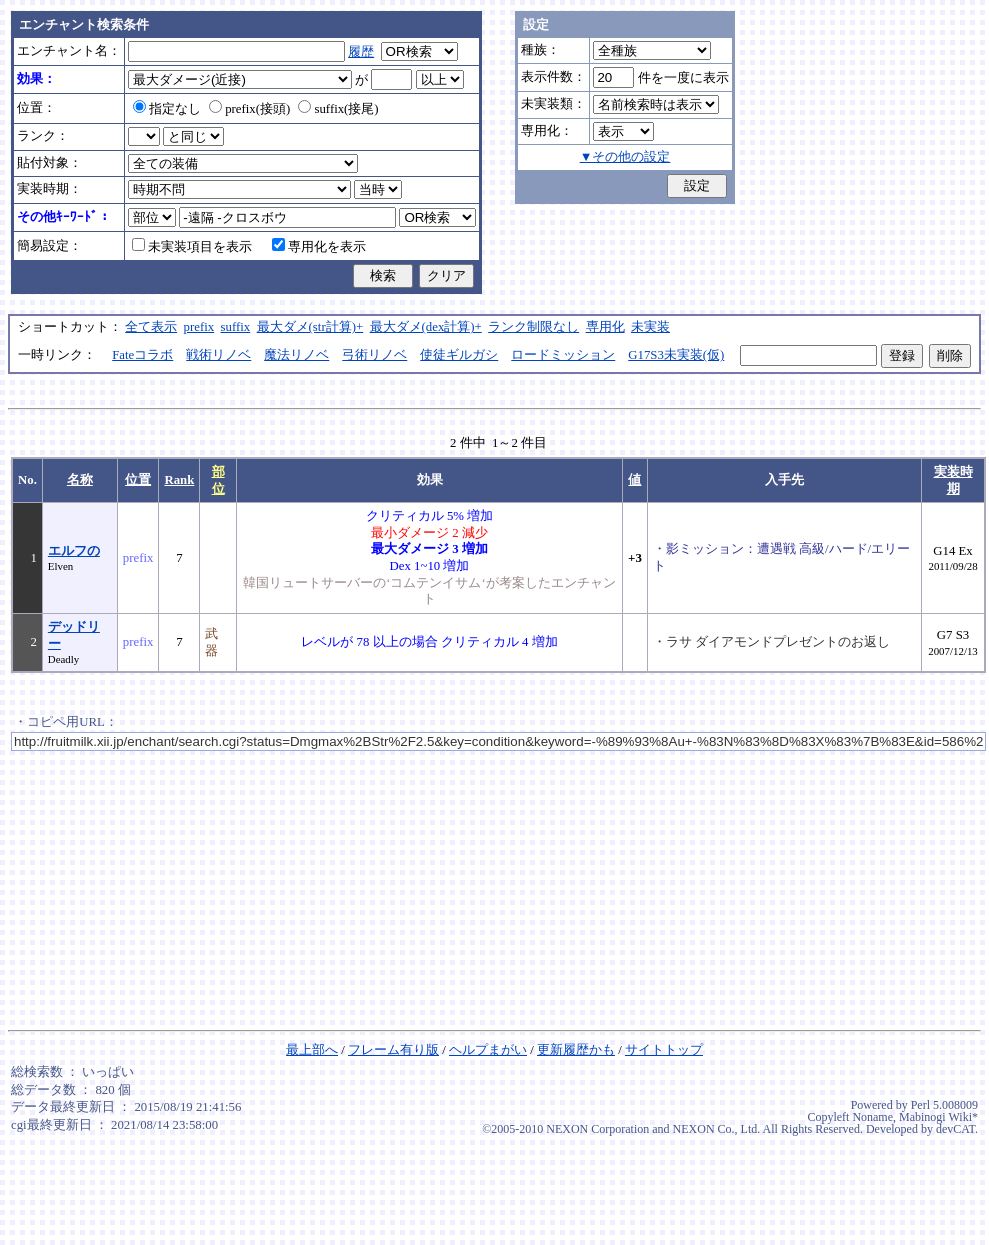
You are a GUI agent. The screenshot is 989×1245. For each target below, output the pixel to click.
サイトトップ (664, 1050)
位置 (138, 480)
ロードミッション (563, 355)
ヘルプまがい (488, 1050)
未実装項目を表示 (192, 247)
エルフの (74, 551)
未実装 (650, 327)
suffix (236, 327)
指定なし (167, 109)
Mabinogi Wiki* (938, 1117)
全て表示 (151, 327)
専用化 (605, 327)
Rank (179, 480)
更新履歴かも (576, 1050)
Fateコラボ (142, 355)
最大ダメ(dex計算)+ (426, 327)
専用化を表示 (319, 247)
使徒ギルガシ (459, 355)
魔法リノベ (296, 355)
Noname (872, 1117)
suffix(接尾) (338, 109)
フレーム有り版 (393, 1050)
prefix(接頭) (249, 109)
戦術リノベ (218, 355)
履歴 (361, 52)
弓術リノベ (374, 355)
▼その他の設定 (625, 157)
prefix (199, 327)
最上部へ (312, 1050)
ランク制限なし (533, 327)
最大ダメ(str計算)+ (310, 327)
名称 (80, 480)
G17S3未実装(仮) (676, 355)
